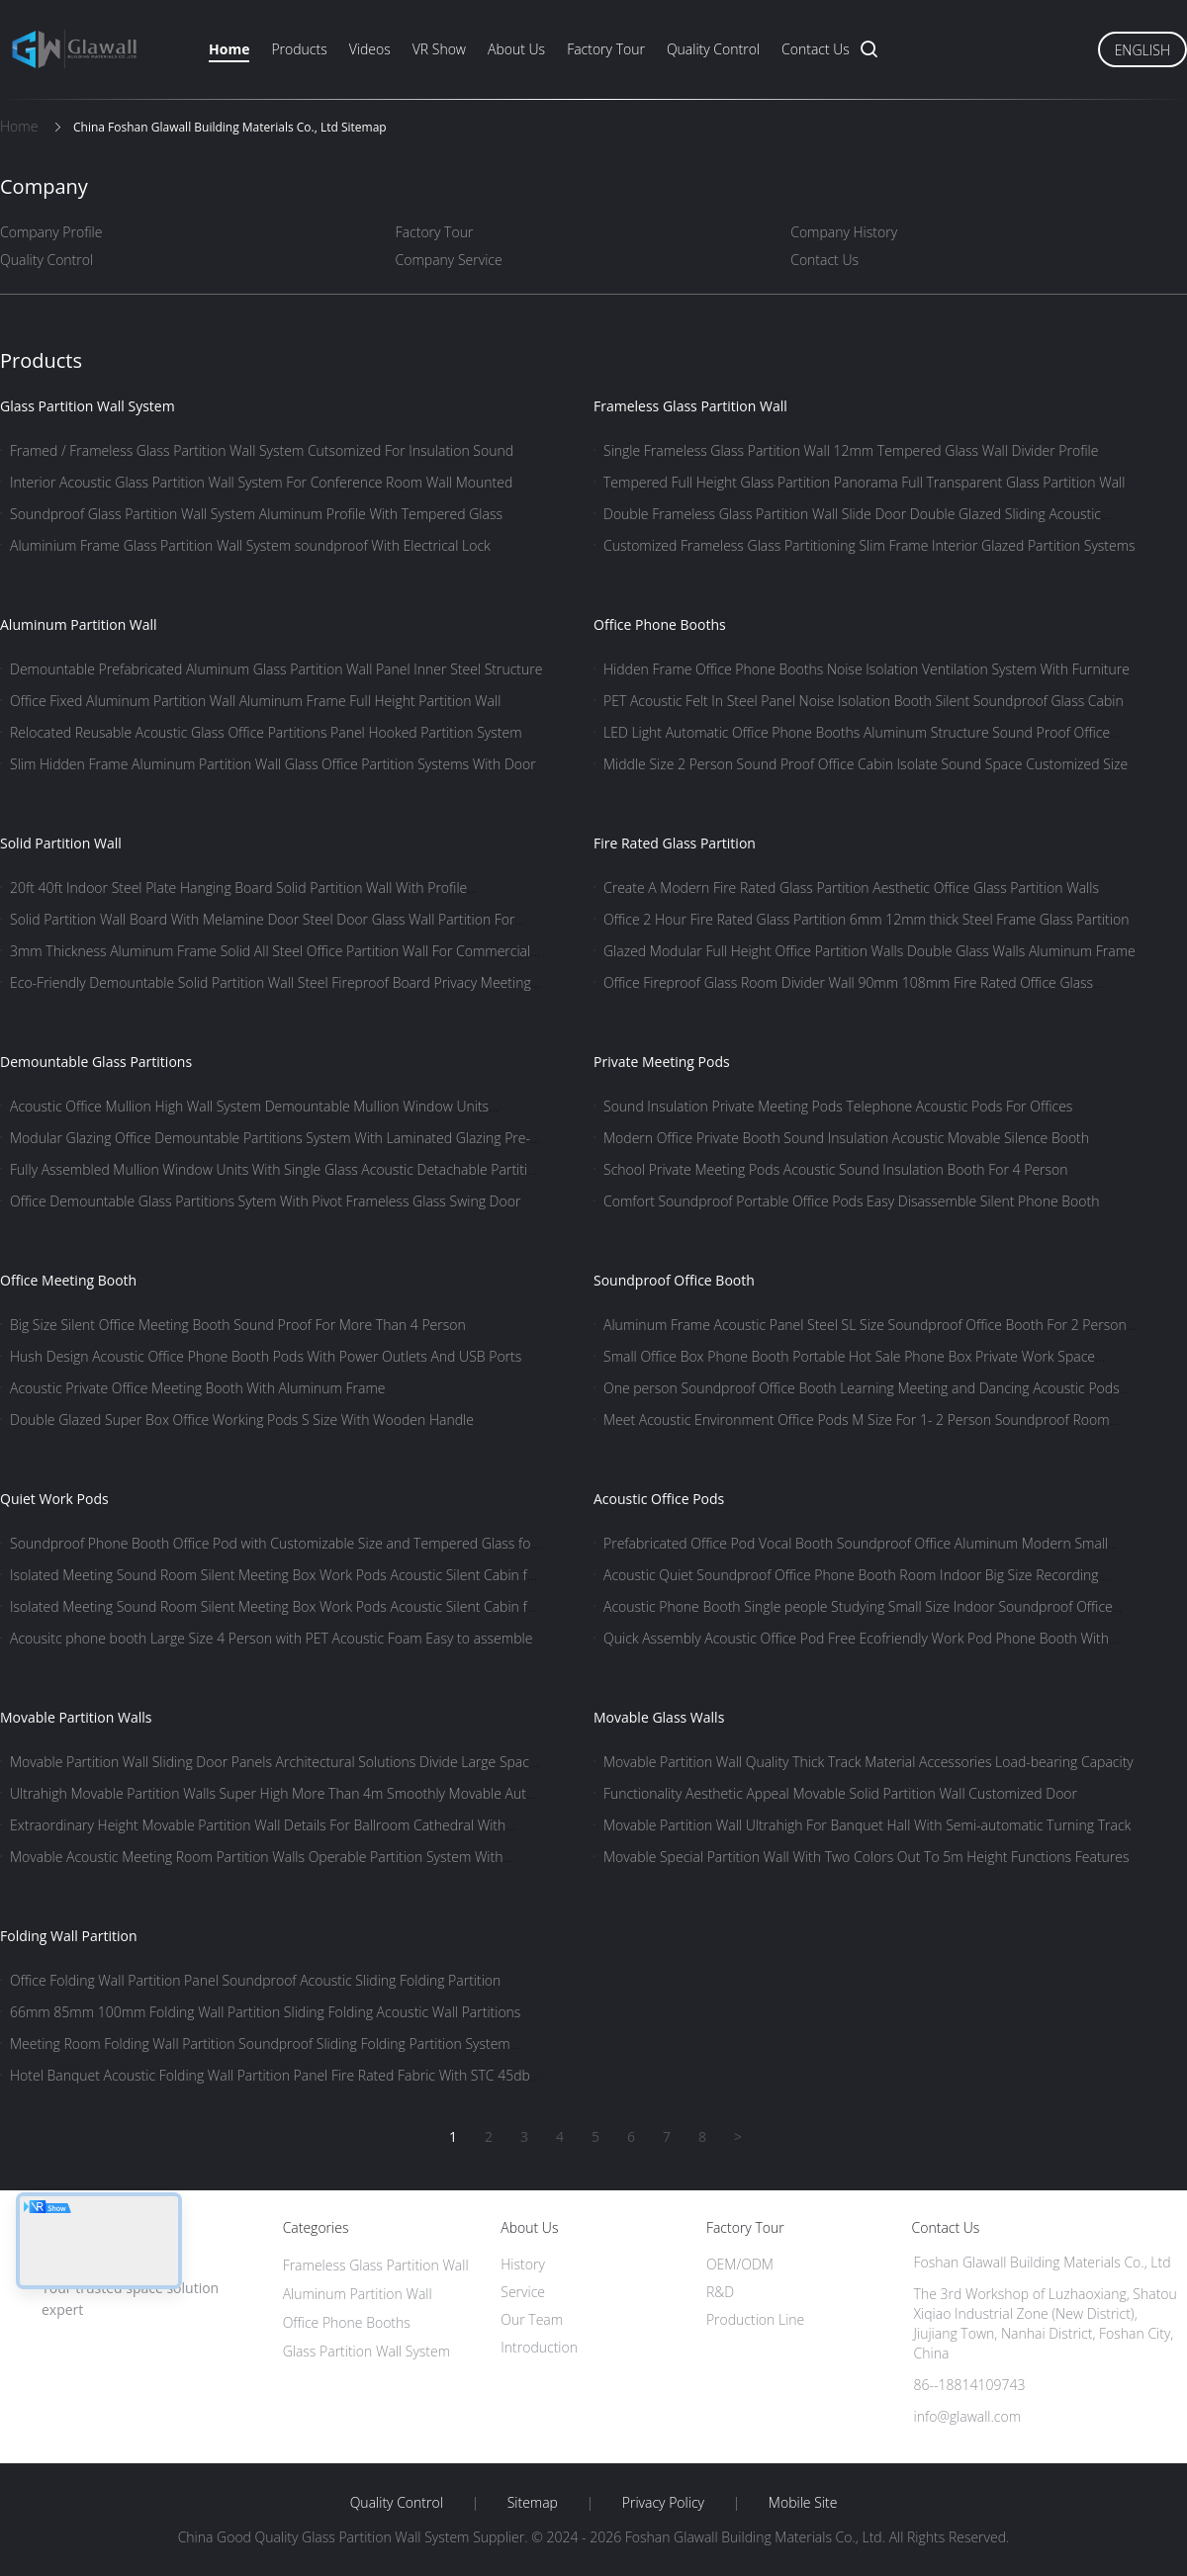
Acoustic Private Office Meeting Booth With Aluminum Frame (197, 1387)
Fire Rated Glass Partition (675, 843)
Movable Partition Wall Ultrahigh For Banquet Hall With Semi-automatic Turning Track (867, 1825)
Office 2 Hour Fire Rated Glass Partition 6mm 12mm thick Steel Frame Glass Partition (866, 919)
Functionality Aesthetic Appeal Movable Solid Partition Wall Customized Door (840, 1793)
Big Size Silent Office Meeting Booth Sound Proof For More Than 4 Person (238, 1324)
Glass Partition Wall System (87, 406)
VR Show (439, 49)
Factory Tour (606, 49)
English (1142, 50)
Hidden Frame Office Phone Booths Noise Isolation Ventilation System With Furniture (866, 669)
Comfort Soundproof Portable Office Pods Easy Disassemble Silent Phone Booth (851, 1201)
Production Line (755, 2319)
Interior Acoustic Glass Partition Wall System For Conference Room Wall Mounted (261, 482)
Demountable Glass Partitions (96, 1061)
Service (523, 2291)
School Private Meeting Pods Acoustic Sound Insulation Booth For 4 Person (835, 1169)
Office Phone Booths (660, 624)
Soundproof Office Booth (674, 1280)
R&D (720, 2291)
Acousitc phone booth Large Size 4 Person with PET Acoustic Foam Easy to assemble (271, 1638)
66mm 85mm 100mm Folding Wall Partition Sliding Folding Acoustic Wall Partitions (265, 2011)
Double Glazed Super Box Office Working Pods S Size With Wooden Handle (242, 1419)
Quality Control (713, 49)
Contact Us (815, 49)
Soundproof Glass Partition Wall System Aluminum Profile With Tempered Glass (256, 513)
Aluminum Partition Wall (78, 624)
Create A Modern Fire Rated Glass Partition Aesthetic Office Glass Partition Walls (851, 887)
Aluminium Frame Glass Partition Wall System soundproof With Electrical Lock (250, 545)
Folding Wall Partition (68, 1935)
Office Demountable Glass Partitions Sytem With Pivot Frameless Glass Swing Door (265, 1201)
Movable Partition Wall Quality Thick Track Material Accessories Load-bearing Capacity (868, 1761)
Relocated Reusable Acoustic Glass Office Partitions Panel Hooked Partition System (266, 732)
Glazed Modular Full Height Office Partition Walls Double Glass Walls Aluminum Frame (869, 950)
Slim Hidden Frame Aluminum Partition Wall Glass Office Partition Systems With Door (273, 764)
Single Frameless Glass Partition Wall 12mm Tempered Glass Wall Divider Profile (850, 450)
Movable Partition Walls (75, 1717)
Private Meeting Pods (662, 1061)
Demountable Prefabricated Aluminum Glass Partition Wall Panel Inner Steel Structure (276, 669)
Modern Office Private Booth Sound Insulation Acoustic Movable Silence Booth (846, 1137)
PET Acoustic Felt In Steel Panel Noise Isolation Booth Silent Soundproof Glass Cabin (863, 700)
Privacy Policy (663, 2503)
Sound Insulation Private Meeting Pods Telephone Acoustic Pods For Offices (837, 1106)
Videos (370, 49)
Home (229, 49)
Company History (843, 231)
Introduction (539, 2347)
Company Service (449, 259)
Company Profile (51, 231)
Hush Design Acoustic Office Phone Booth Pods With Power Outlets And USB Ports (265, 1356)
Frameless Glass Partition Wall (690, 406)
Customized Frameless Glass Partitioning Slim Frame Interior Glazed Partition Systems (869, 545)
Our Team (532, 2319)
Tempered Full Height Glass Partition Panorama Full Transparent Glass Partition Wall (864, 482)
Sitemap (532, 2503)
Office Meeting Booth (68, 1280)
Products (298, 49)
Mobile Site (803, 2503)
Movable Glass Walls (659, 1717)
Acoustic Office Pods (659, 1498)
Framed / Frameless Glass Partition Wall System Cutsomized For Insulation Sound (261, 450)
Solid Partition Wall (61, 843)
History (523, 2264)
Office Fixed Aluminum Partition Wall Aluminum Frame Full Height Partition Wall (255, 700)
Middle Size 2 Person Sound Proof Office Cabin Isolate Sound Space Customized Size (865, 764)
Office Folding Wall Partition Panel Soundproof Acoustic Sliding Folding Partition (255, 1980)
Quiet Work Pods (54, 1498)
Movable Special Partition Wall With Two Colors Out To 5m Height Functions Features (866, 1856)
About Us (516, 49)
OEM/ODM (740, 2264)
